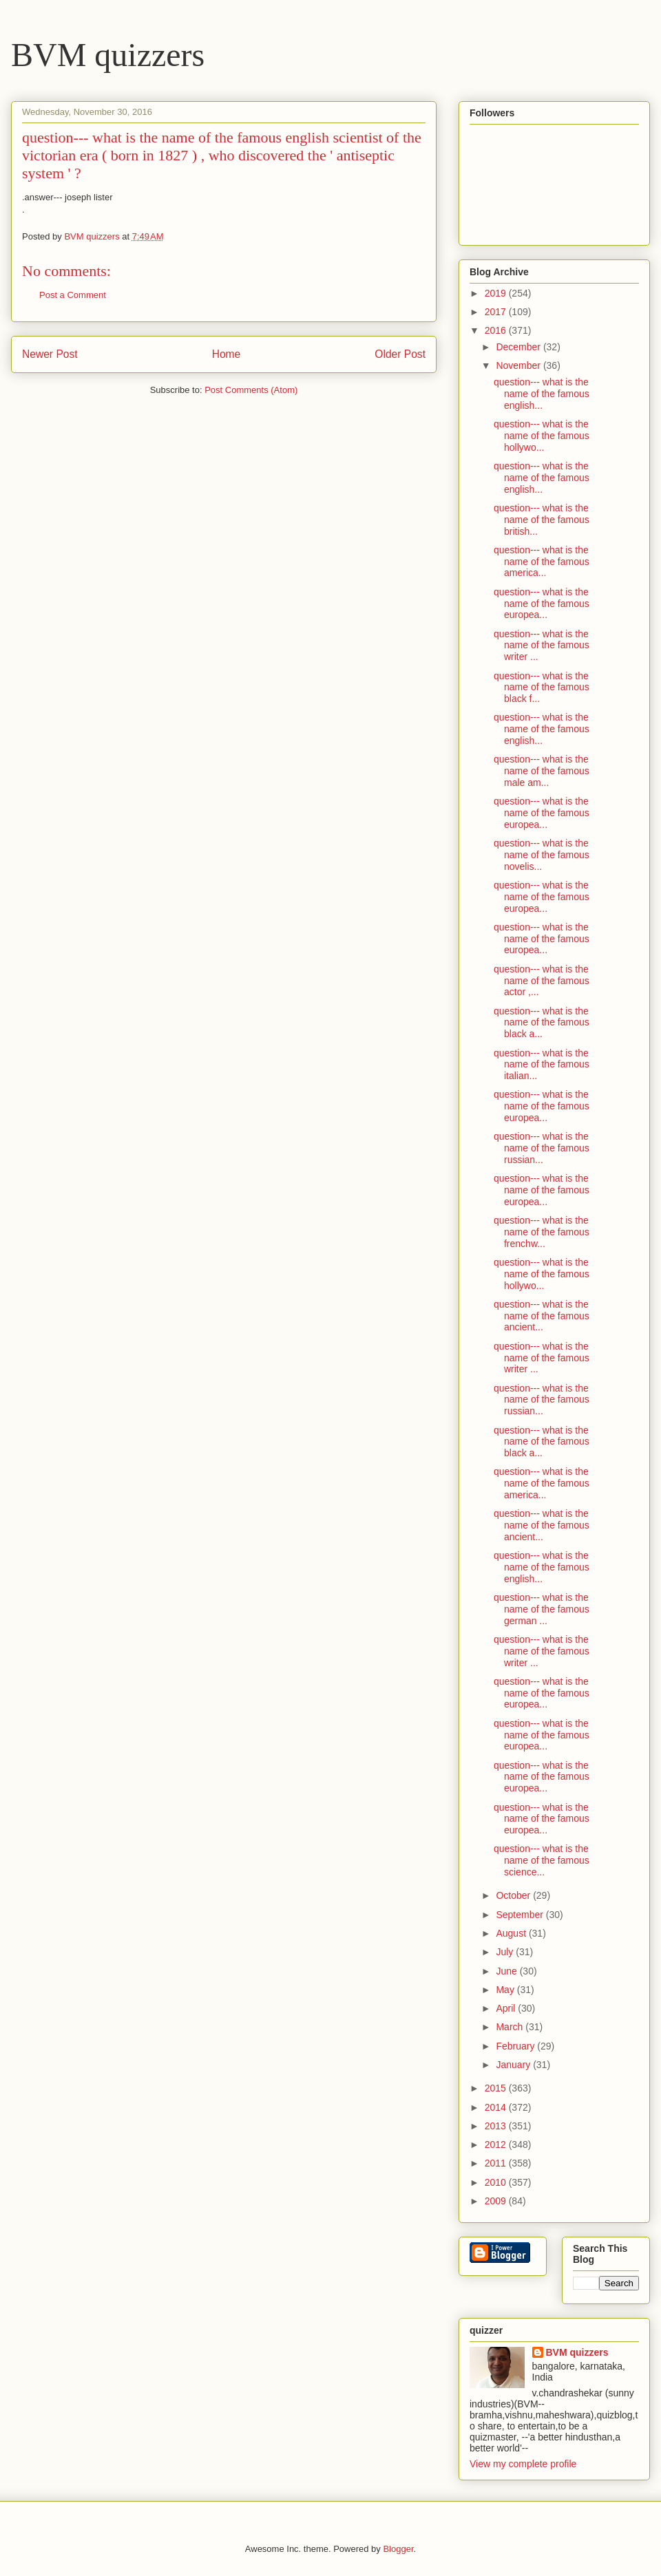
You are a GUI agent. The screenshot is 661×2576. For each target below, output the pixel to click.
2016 (497, 330)
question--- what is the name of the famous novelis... (541, 855)
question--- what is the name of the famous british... (541, 519)
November (519, 365)
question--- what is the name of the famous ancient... (541, 1316)
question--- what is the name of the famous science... (541, 1860)
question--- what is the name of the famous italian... (541, 1064)
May (506, 1989)
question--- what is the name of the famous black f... (541, 687)
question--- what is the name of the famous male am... (541, 771)
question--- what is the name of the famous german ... (541, 1609)
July (506, 1951)
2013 (497, 2125)
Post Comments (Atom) (250, 390)
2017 (497, 311)
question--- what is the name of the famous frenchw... (541, 1232)
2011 (497, 2163)
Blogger (398, 2549)
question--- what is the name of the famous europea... (541, 603)
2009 (497, 2200)
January (514, 2064)
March (510, 2026)
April (507, 2008)
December (519, 346)
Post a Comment (72, 295)
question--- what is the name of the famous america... (541, 561)
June (507, 1971)
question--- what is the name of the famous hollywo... (541, 435)
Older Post (400, 354)
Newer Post (50, 354)
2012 (497, 2144)
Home (226, 354)
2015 (497, 2088)
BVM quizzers (107, 54)
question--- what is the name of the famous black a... (541, 1022)
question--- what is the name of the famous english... (541, 393)
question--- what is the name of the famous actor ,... (541, 981)
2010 (497, 2182)
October (514, 1895)
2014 (497, 2107)
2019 (497, 293)
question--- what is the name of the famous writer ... (541, 645)
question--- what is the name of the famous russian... (541, 1148)
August (512, 1933)
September (520, 1914)
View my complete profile (523, 2463)
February (516, 2046)
